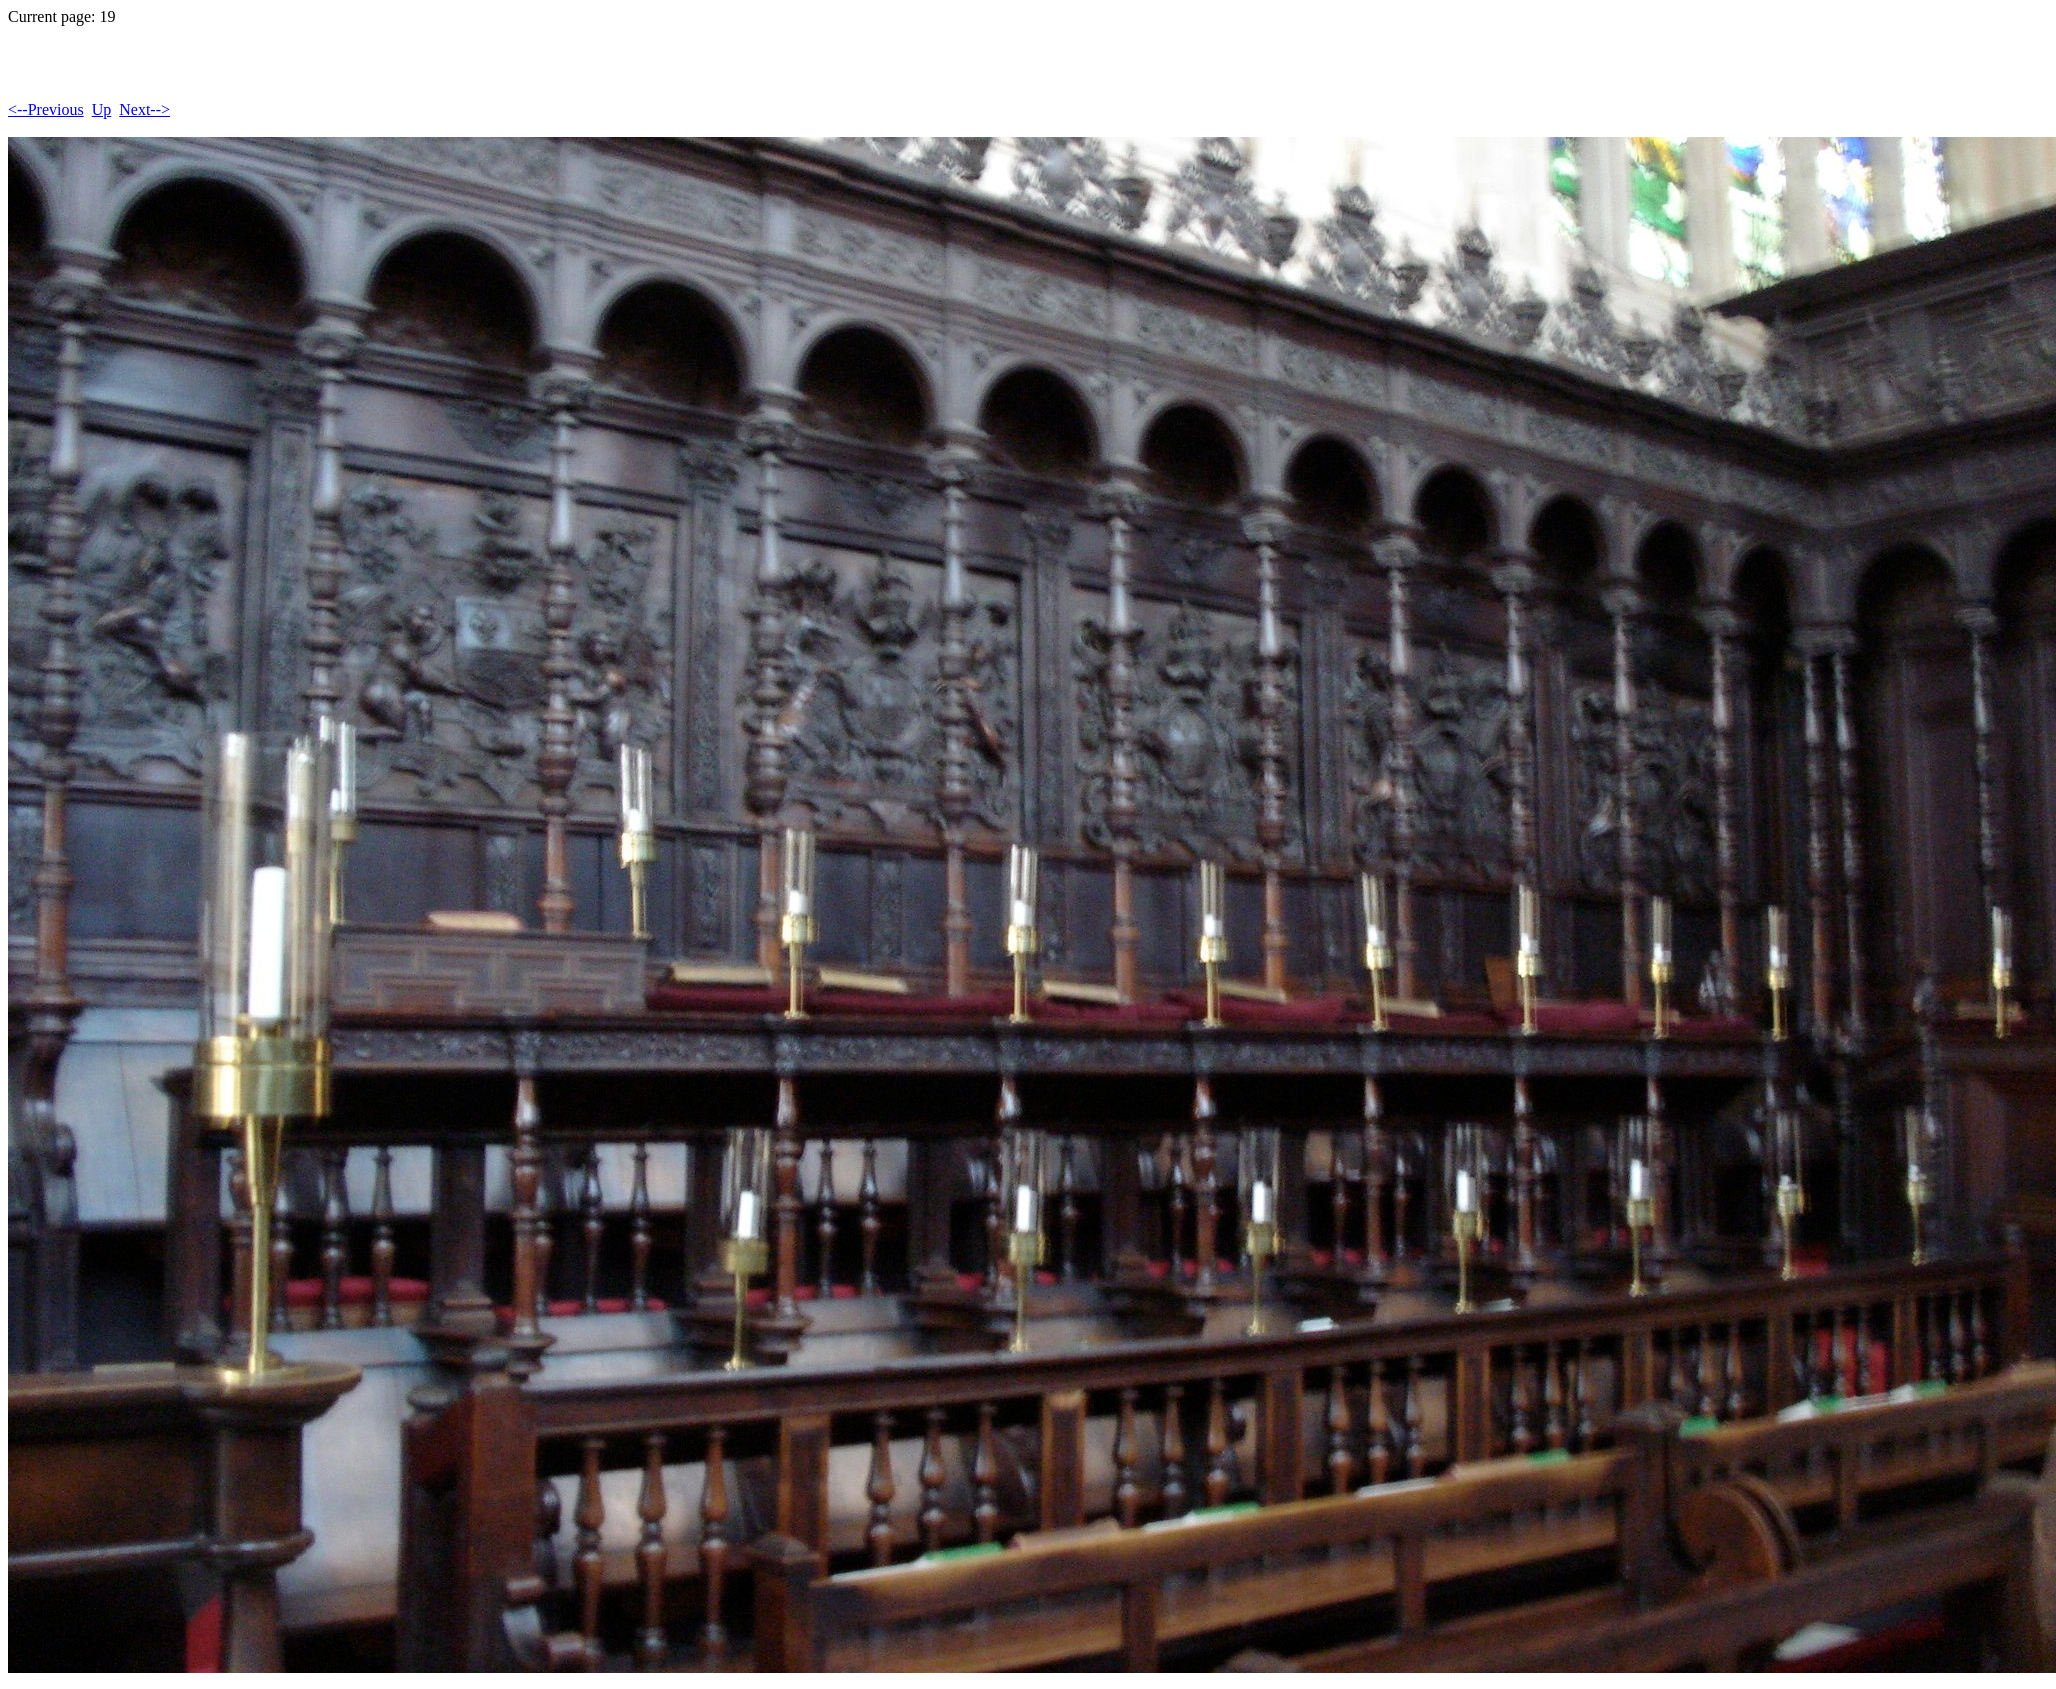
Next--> (144, 109)
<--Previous (46, 109)
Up (102, 109)
